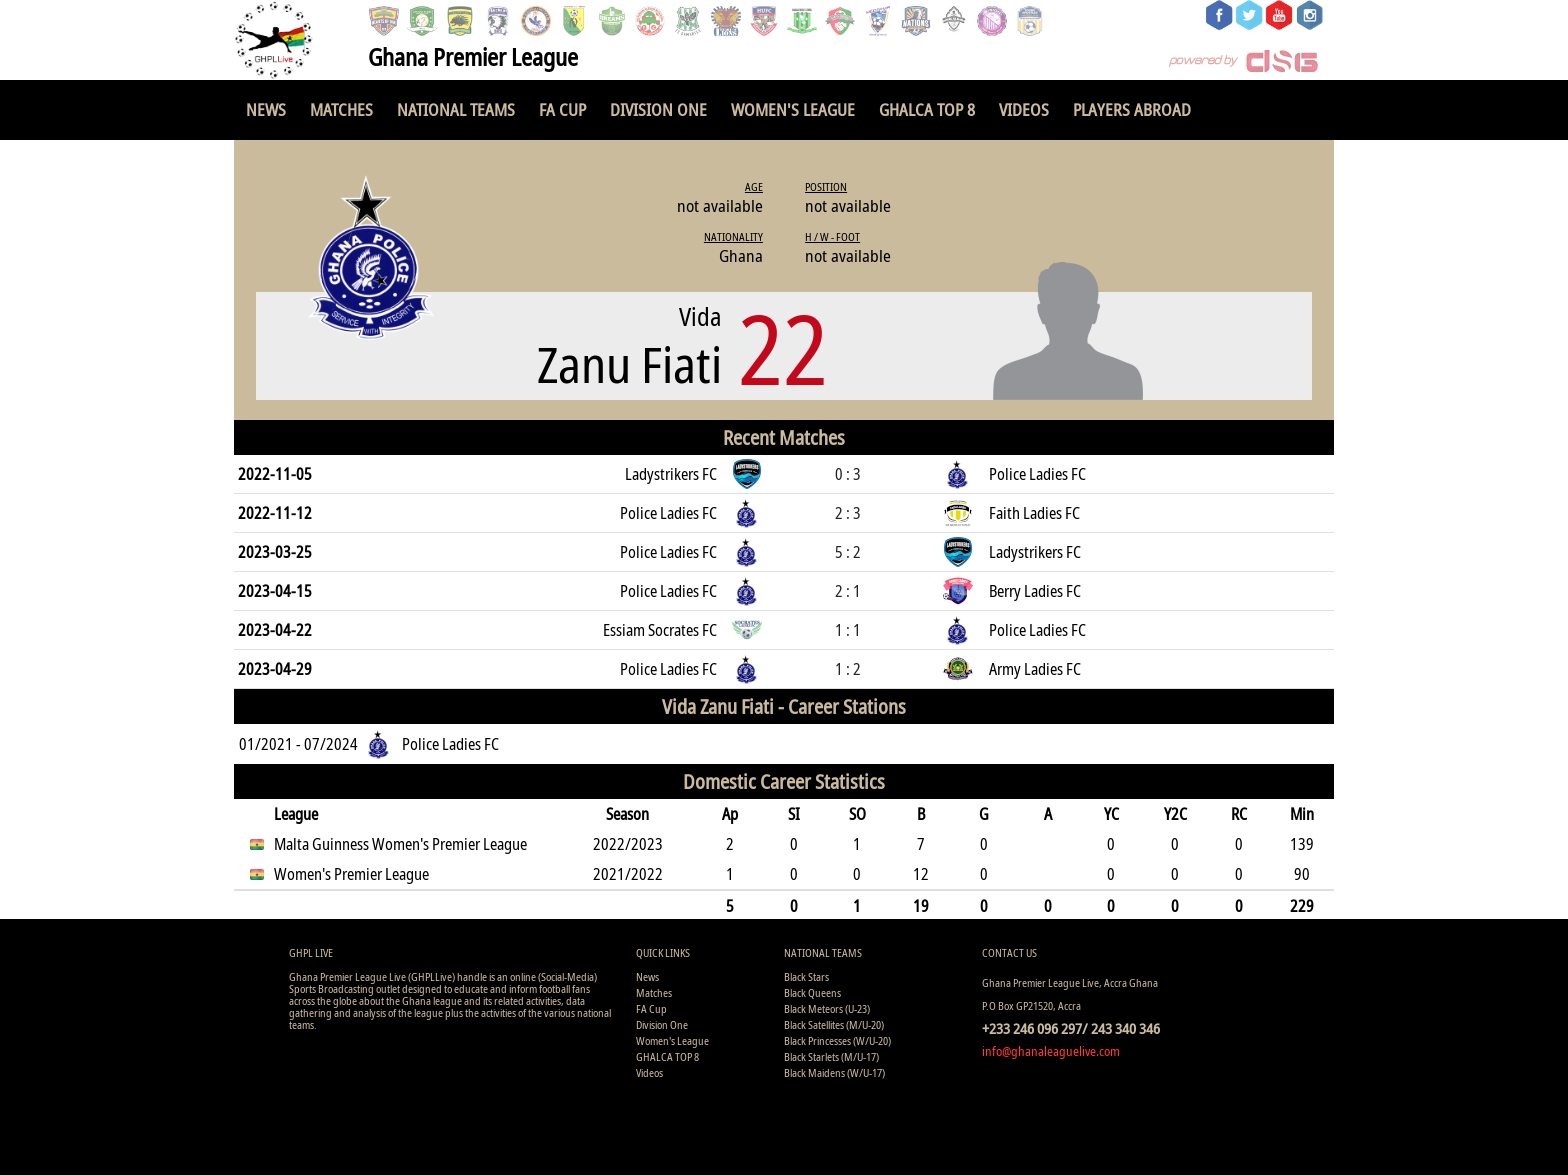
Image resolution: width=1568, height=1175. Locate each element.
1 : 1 (848, 630)
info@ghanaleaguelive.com (1051, 1051)
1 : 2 (848, 669)
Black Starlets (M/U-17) (831, 1056)
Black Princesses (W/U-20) (837, 1040)
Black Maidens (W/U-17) (834, 1072)
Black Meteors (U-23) (827, 1008)
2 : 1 (848, 591)
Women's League (793, 109)
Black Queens (812, 992)
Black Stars (806, 976)
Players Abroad (1132, 109)
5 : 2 (848, 552)
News (266, 109)
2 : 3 (848, 513)
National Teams (456, 109)
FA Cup (562, 109)
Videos (1024, 109)
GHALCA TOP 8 (927, 109)
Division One (658, 109)
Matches (341, 109)
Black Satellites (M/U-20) (834, 1024)
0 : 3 (848, 474)
